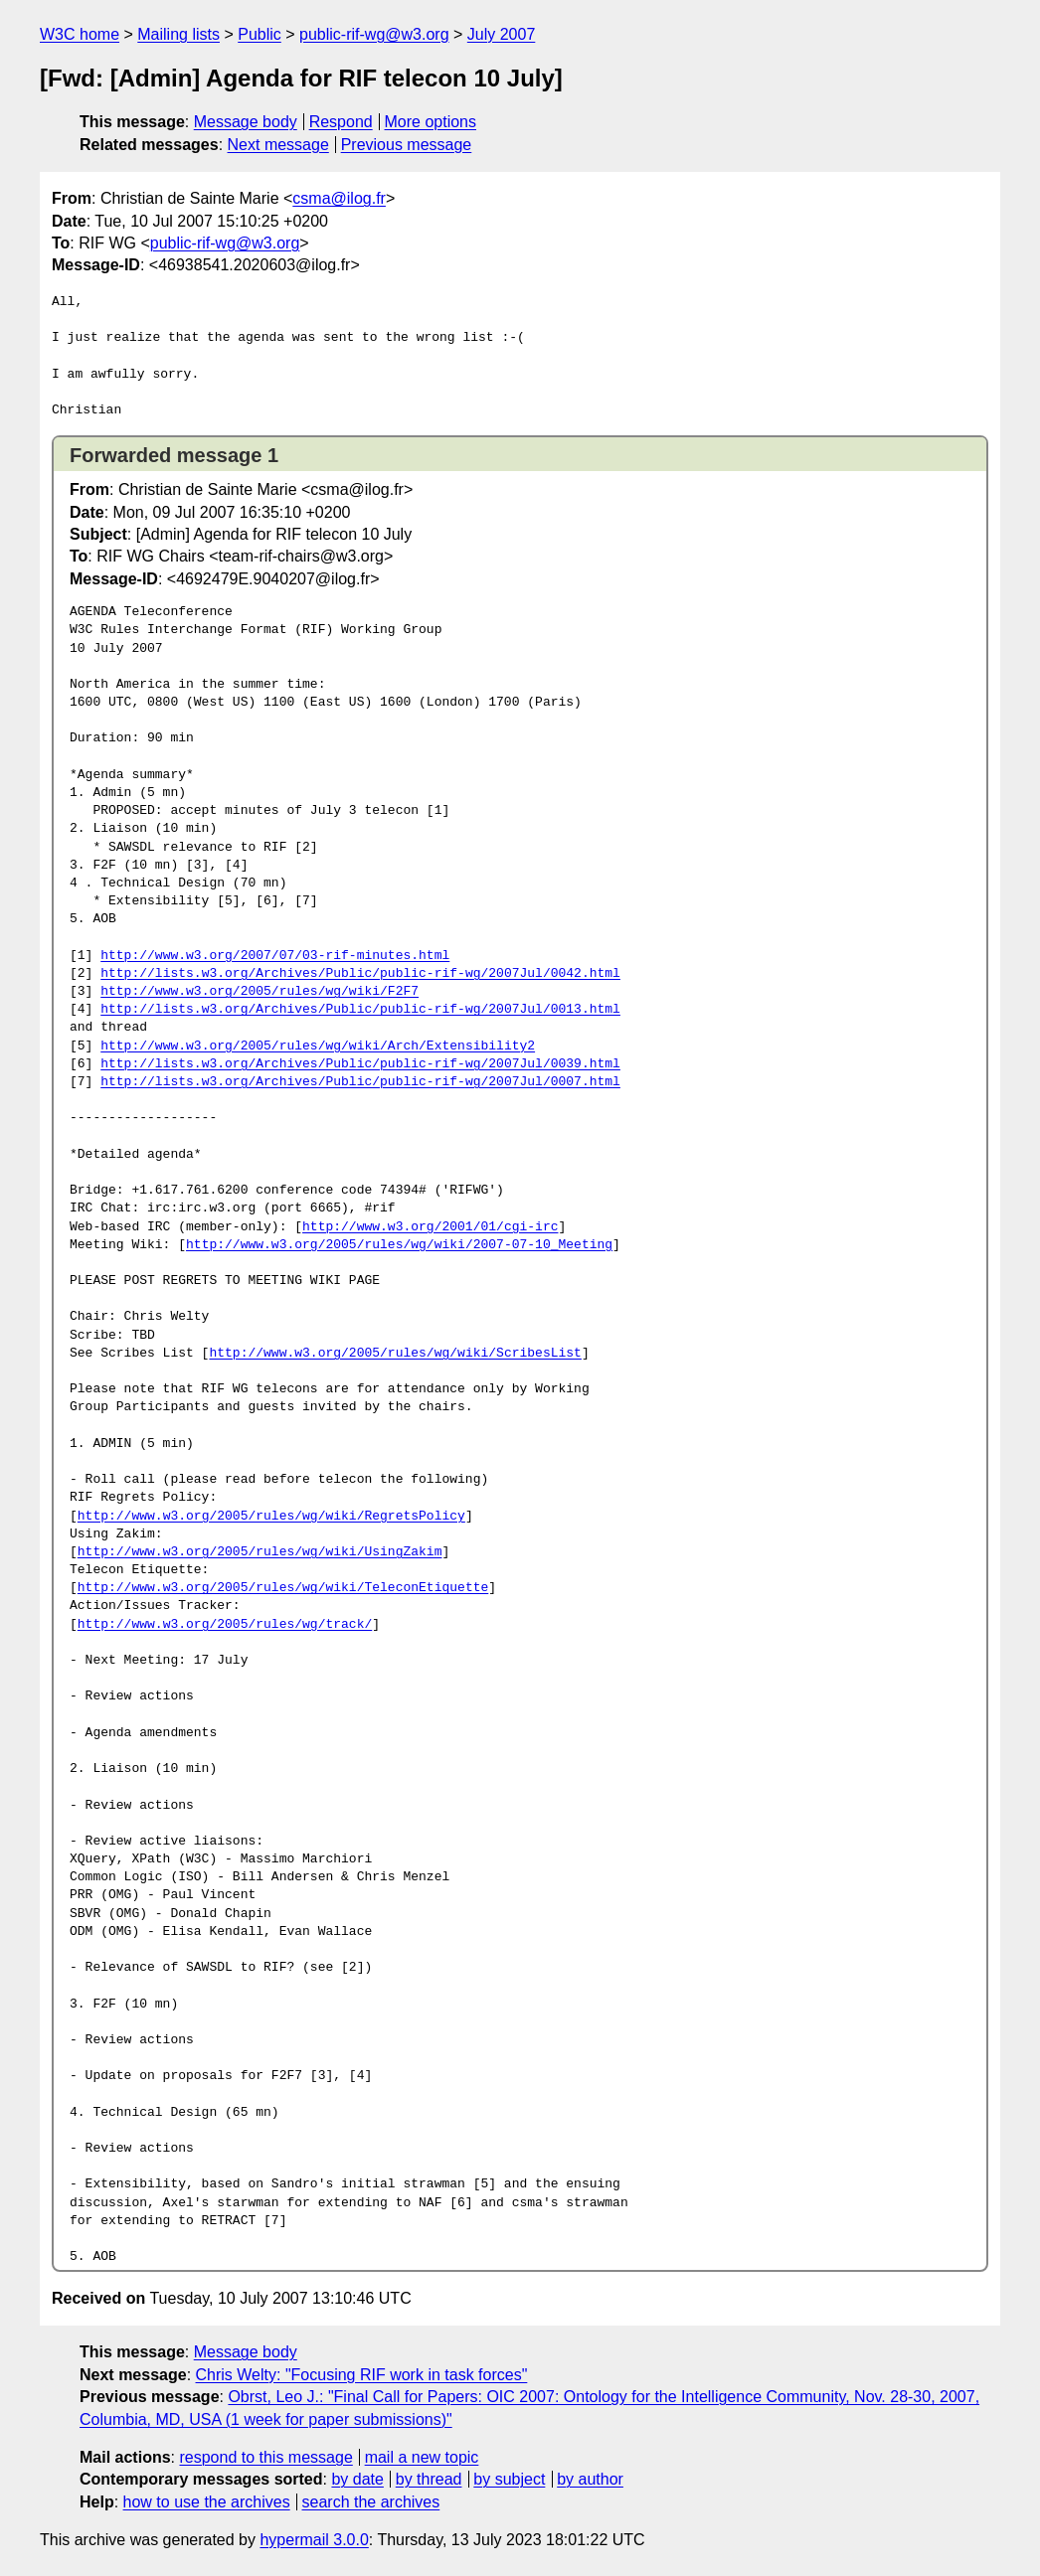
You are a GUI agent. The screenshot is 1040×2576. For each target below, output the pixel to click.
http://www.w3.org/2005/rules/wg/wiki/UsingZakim (260, 1552)
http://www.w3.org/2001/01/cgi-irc (430, 1227)
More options (431, 121)
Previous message (406, 144)
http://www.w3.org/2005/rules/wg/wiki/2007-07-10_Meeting (399, 1245)
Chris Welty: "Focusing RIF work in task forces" (362, 2374)
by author (590, 2479)
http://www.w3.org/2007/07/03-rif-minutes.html (274, 956)
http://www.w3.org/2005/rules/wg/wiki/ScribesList (395, 1354)
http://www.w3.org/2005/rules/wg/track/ (225, 1625)
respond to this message (265, 2457)
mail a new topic (422, 2457)
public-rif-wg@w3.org (374, 34)
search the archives (371, 2502)
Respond (341, 121)
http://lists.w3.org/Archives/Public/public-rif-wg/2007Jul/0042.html (360, 974)
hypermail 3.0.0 (314, 2539)
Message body (245, 121)
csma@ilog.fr (339, 198)
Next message (278, 144)
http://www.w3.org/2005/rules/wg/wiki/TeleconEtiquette (283, 1588)
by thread (429, 2479)
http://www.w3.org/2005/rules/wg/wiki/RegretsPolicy (271, 1517)
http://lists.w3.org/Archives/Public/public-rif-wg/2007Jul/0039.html (360, 1064)
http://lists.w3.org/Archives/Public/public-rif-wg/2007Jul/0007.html (360, 1082)
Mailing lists (178, 34)
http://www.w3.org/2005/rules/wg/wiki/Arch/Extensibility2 (317, 1046)
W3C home (79, 34)
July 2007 (501, 34)
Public (259, 34)
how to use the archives (206, 2502)
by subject (509, 2479)
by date (357, 2479)
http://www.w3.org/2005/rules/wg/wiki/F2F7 (259, 992)
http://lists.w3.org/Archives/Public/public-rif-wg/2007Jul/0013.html (360, 1010)
